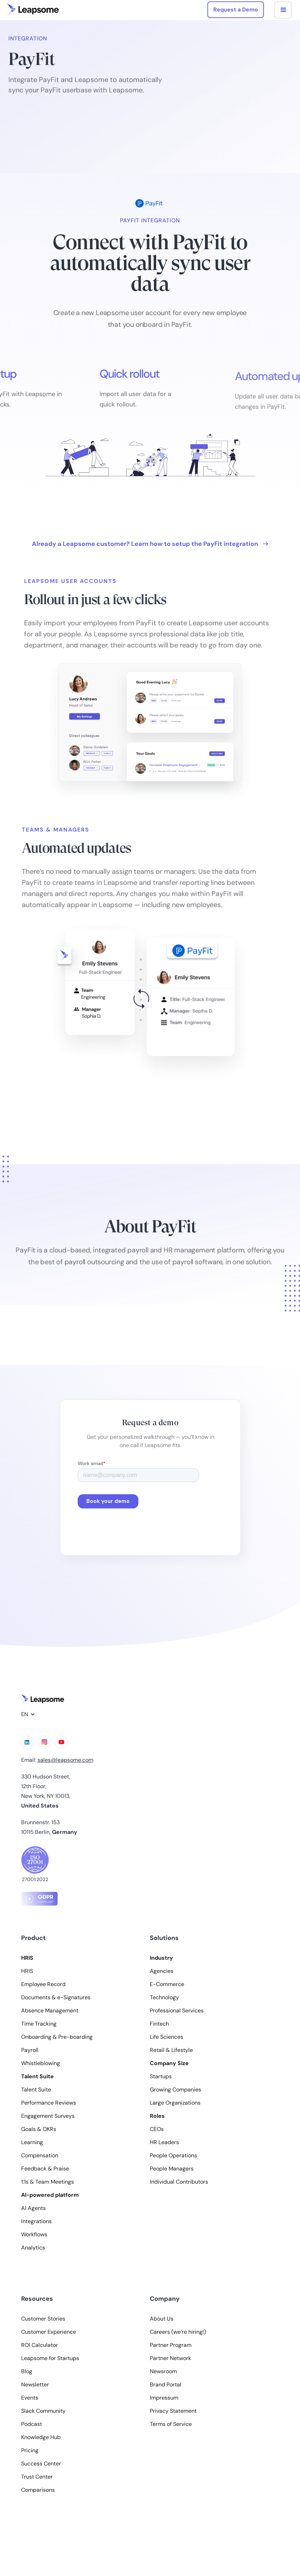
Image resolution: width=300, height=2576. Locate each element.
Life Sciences (166, 2037)
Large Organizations (175, 2103)
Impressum (164, 2398)
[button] (283, 10)
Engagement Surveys (48, 2116)
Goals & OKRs (38, 2129)
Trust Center (37, 2477)
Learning (32, 2142)
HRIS (27, 1971)
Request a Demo (235, 9)
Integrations (36, 2221)
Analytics (33, 2248)
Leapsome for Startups (50, 2358)
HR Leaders (164, 2142)
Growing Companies (175, 2089)
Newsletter (35, 2384)
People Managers (172, 2169)
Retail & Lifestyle (171, 2050)
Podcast (31, 2424)
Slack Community (43, 2411)
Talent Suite (36, 2089)
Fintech (159, 2024)
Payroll (29, 2050)
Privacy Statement (173, 2411)
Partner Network (170, 2358)
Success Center (41, 2463)
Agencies (161, 1971)
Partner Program (170, 2345)
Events (29, 2398)
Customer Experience (48, 2332)
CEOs (157, 2129)
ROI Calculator (39, 2345)
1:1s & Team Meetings (47, 2182)
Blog (26, 2371)
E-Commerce (167, 1984)
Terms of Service (171, 2424)
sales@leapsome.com (65, 1760)
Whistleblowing (40, 2063)
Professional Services (177, 2010)
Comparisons (38, 2490)
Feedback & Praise (45, 2169)
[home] (33, 9)
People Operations (173, 2155)
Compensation (39, 2155)
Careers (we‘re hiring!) (178, 2332)
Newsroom (163, 2371)
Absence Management (49, 2010)
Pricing (29, 2450)
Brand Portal (165, 2384)
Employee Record (43, 1984)
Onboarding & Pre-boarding (57, 2037)
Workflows (34, 2234)
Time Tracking (39, 2024)
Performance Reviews (48, 2103)
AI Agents (33, 2208)
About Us (161, 2319)
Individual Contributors (179, 2182)
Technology (164, 1997)
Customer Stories (43, 2319)
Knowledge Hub (41, 2437)
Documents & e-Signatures (56, 1997)
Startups (161, 2076)
